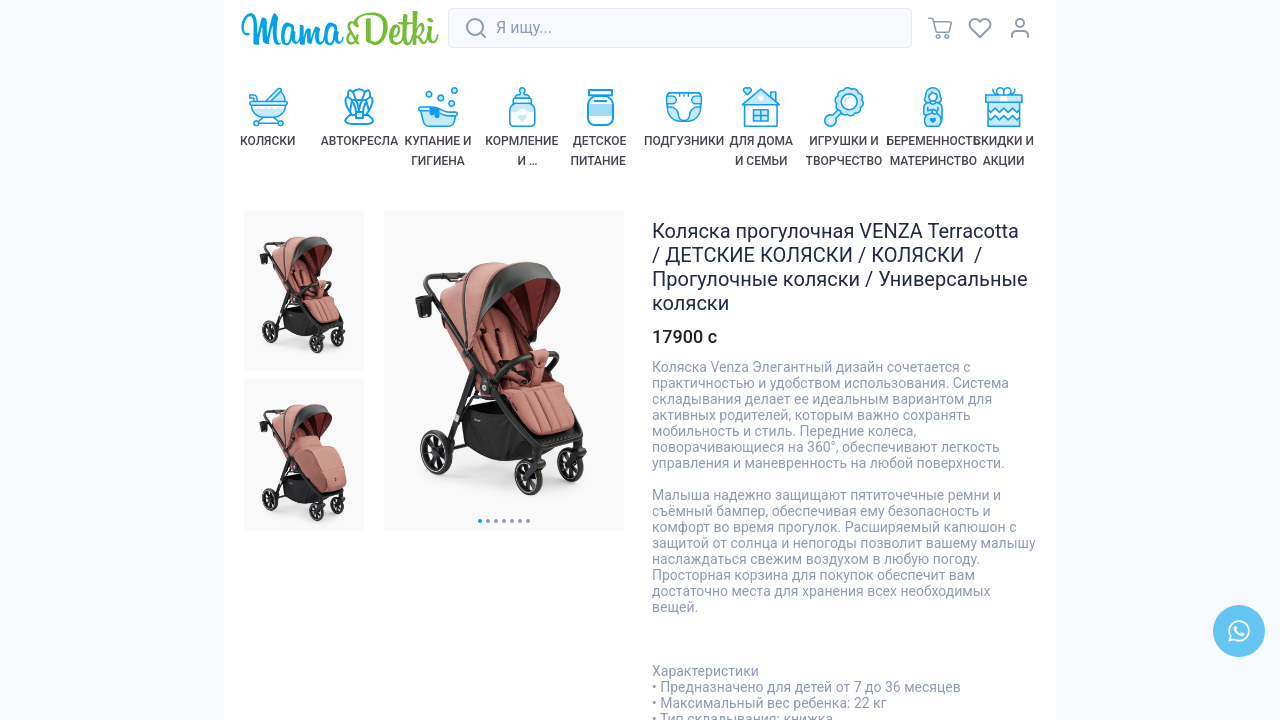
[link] (340, 29)
